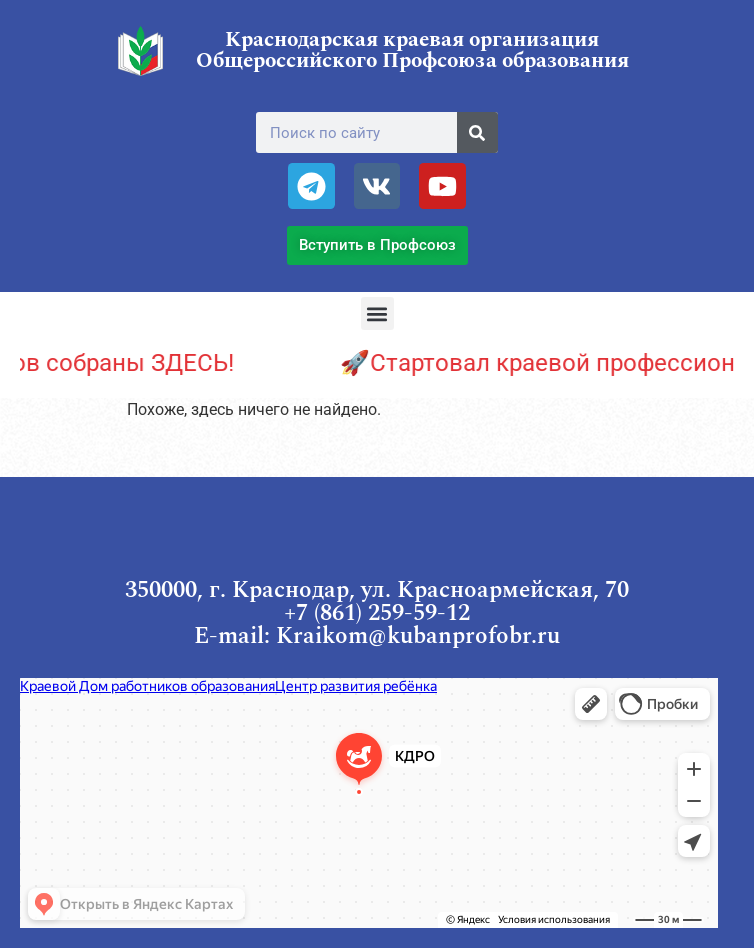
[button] (377, 313)
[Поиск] (477, 132)
